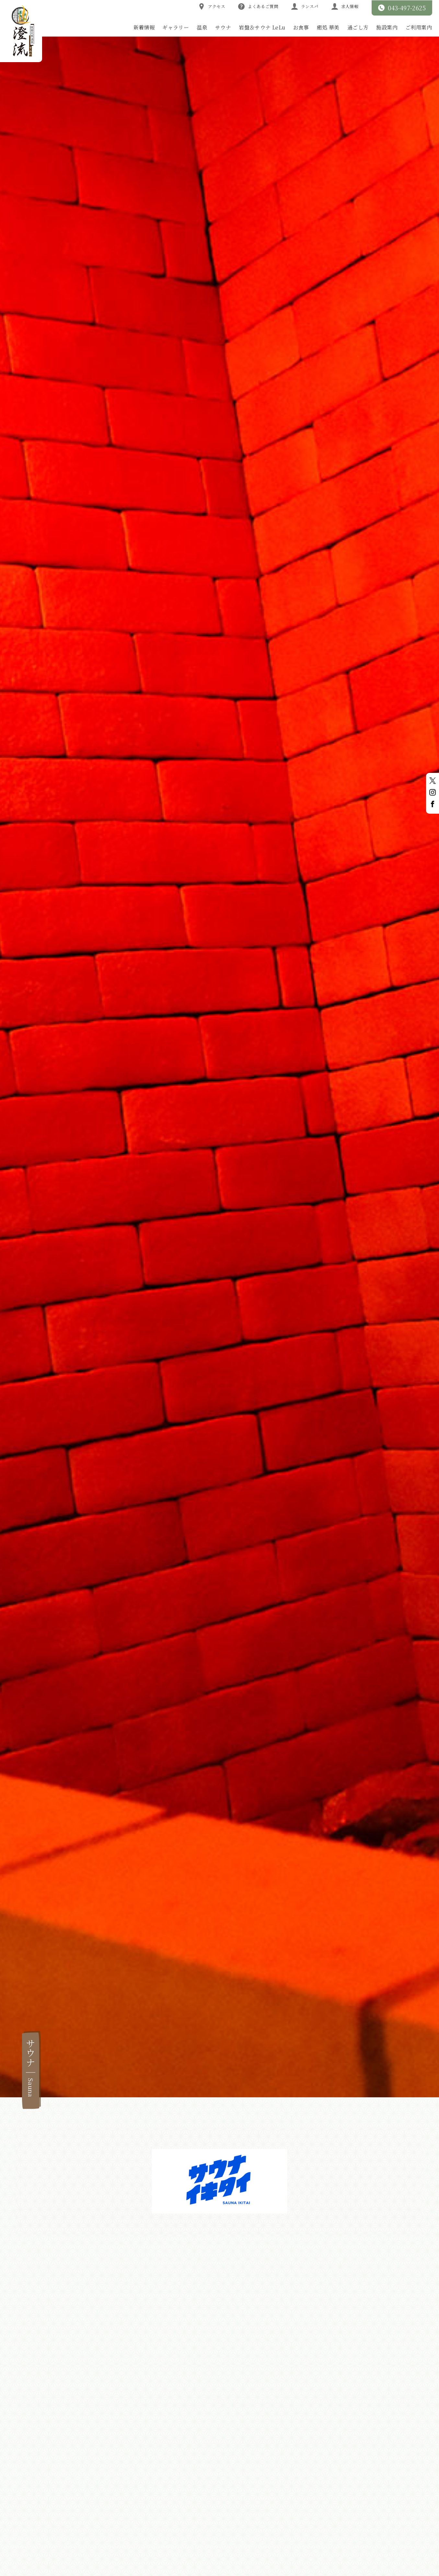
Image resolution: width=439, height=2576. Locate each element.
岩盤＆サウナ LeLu (262, 27)
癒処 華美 (328, 27)
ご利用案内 (418, 27)
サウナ (223, 27)
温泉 (202, 27)
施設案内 (387, 27)
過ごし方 (358, 27)
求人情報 (345, 6)
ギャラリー (175, 27)
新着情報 (144, 27)
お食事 (301, 27)
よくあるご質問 (258, 6)
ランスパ (304, 6)
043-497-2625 (402, 8)
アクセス (211, 6)
